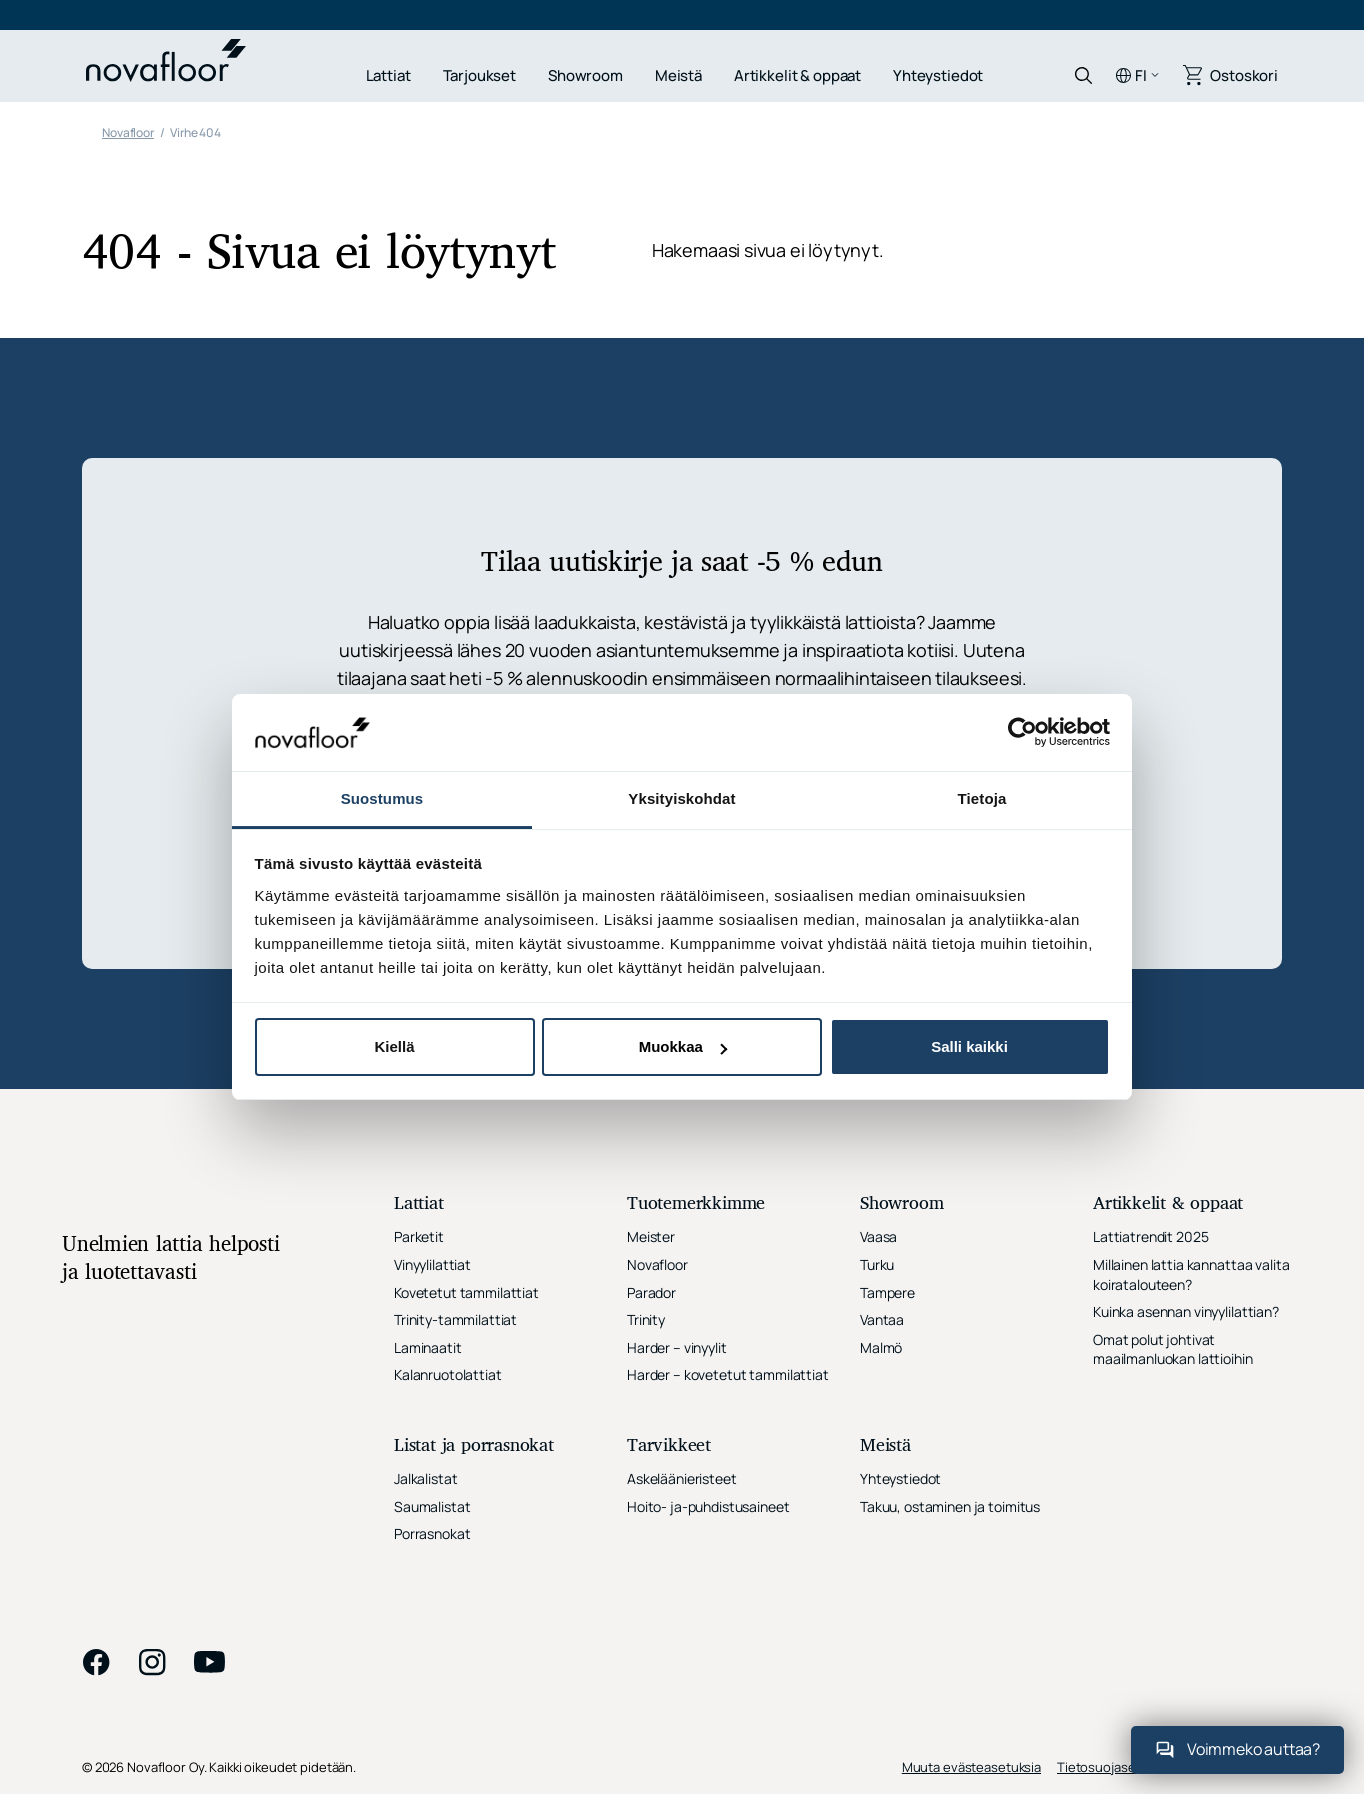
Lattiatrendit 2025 (1150, 1236)
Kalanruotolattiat (448, 1374)
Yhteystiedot (938, 75)
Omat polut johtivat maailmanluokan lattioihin (1173, 1349)
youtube (210, 1662)
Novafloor (657, 1264)
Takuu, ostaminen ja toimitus (950, 1506)
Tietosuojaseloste (1111, 1767)
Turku (877, 1264)
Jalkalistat (425, 1478)
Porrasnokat (432, 1533)
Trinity (646, 1319)
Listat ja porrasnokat (474, 1446)
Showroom (585, 75)
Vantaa (882, 1319)
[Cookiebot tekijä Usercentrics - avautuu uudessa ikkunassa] (1022, 732)
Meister (651, 1236)
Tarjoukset (480, 75)
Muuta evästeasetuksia (971, 1767)
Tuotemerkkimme (696, 1204)
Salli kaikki (969, 1046)
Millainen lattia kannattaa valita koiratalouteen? (1191, 1274)
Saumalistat (432, 1506)
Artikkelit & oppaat (797, 75)
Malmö (881, 1347)
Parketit (419, 1236)
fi (1141, 75)
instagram (152, 1662)
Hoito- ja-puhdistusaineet (708, 1506)
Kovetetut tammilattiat (466, 1292)
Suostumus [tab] (382, 798)
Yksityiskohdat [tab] (681, 798)
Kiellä (394, 1046)
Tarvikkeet (669, 1446)
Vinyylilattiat (432, 1264)
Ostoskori (1244, 75)
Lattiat (388, 75)
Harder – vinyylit (677, 1347)
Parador (651, 1292)
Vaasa (878, 1236)
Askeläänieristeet (682, 1478)
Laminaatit (428, 1347)
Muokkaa (683, 1046)
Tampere (887, 1292)
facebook (96, 1662)
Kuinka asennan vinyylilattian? (1186, 1311)
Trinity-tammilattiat (455, 1319)
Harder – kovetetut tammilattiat (728, 1374)
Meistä (678, 75)
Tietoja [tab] (982, 798)
